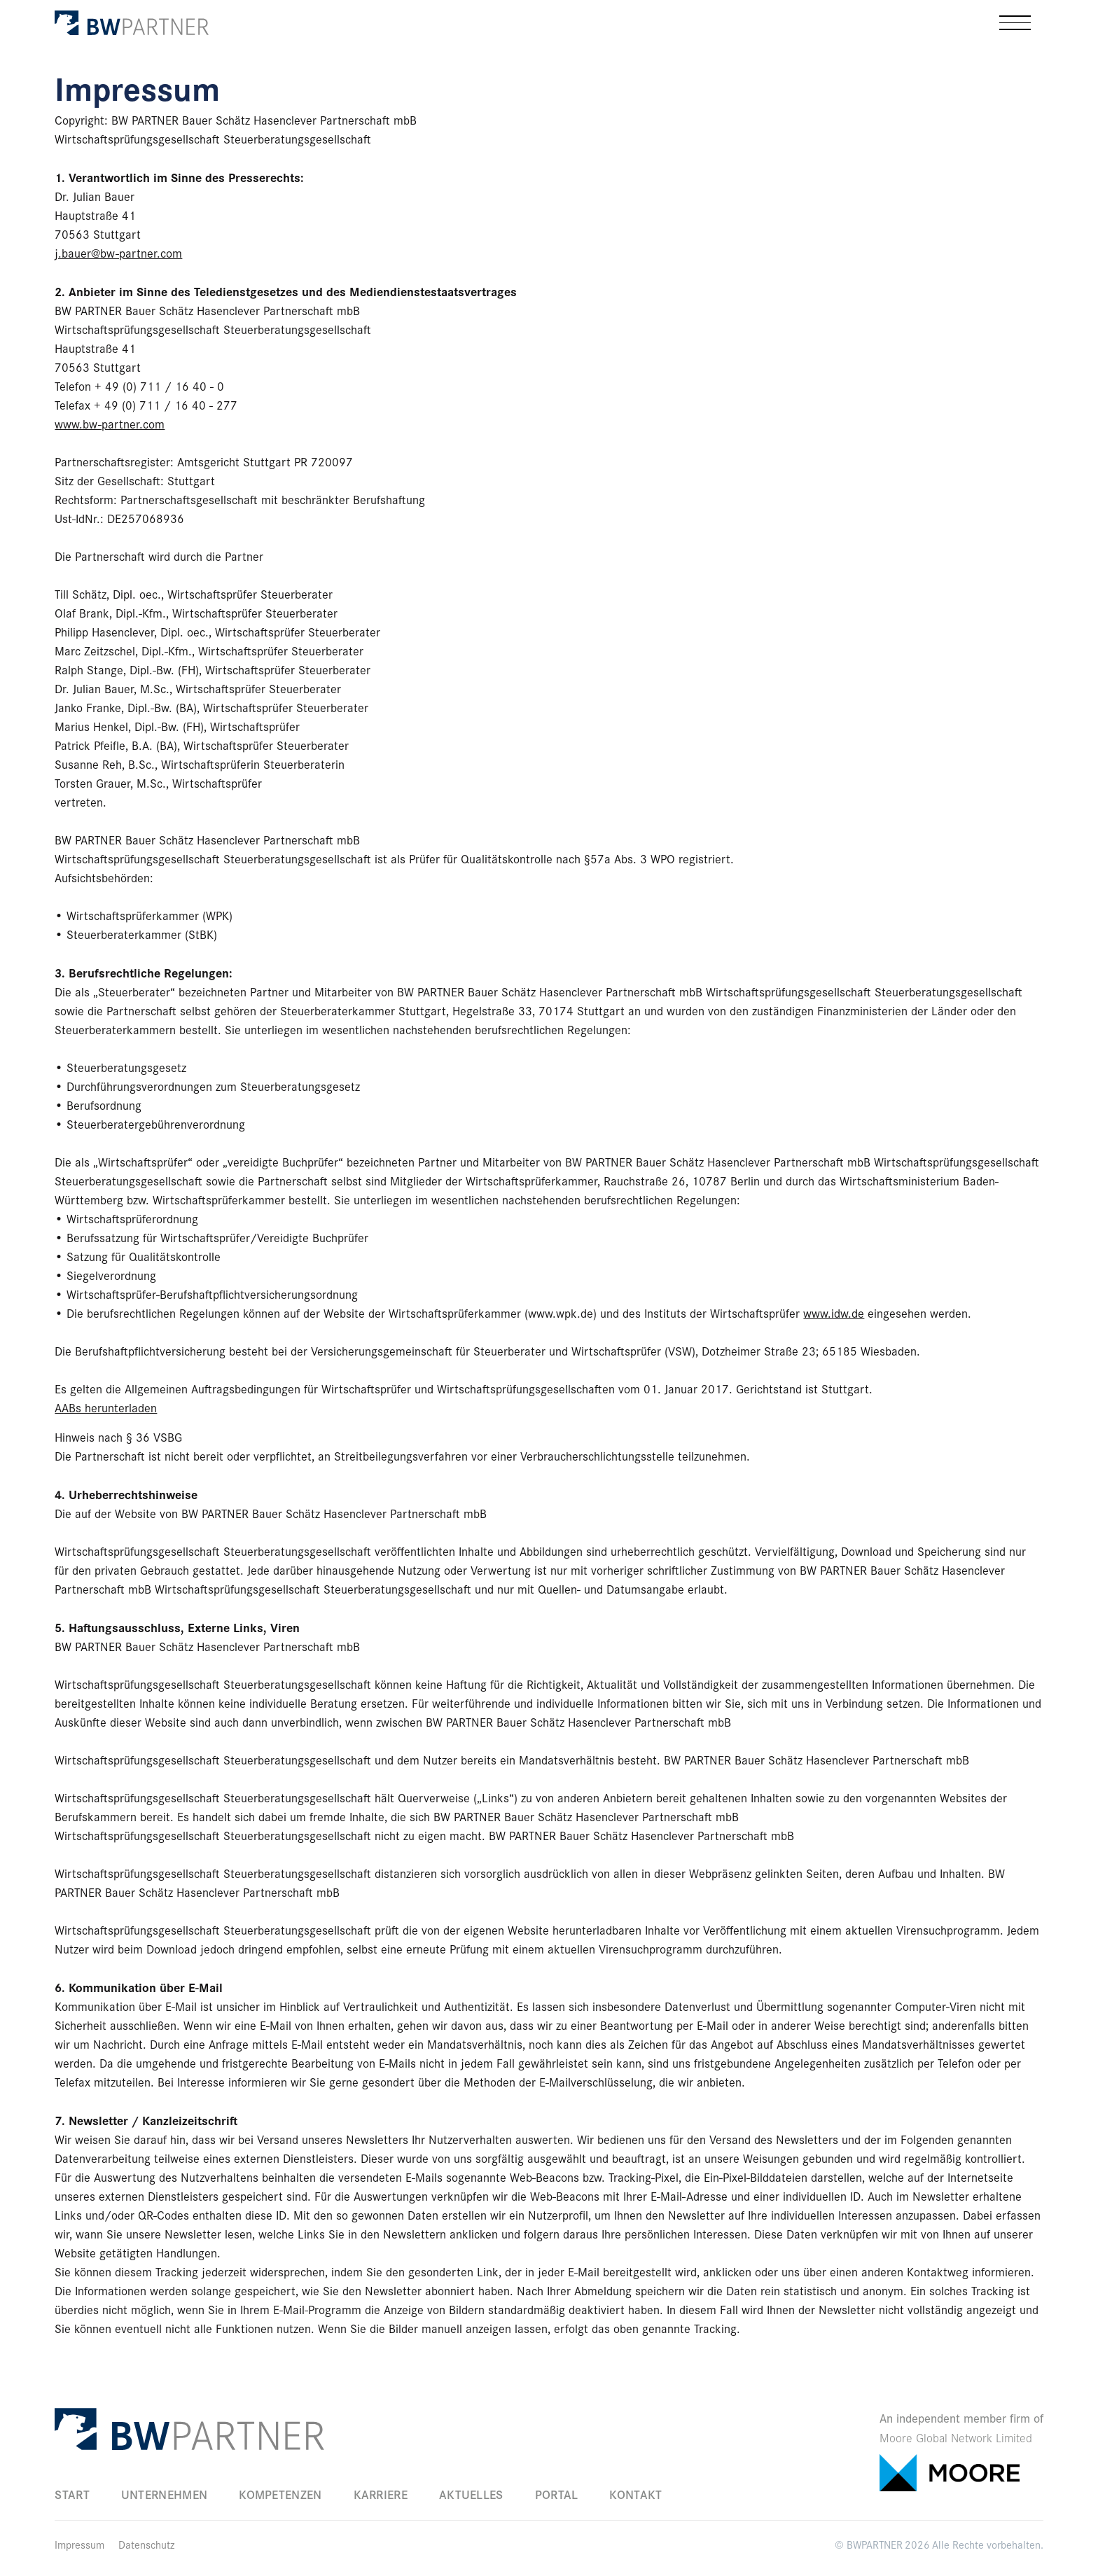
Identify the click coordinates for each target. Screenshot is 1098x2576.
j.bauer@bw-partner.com (118, 252)
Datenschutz (146, 2544)
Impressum (79, 2544)
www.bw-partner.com (110, 423)
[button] (1015, 23)
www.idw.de (833, 1312)
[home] (132, 22)
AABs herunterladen (106, 1407)
